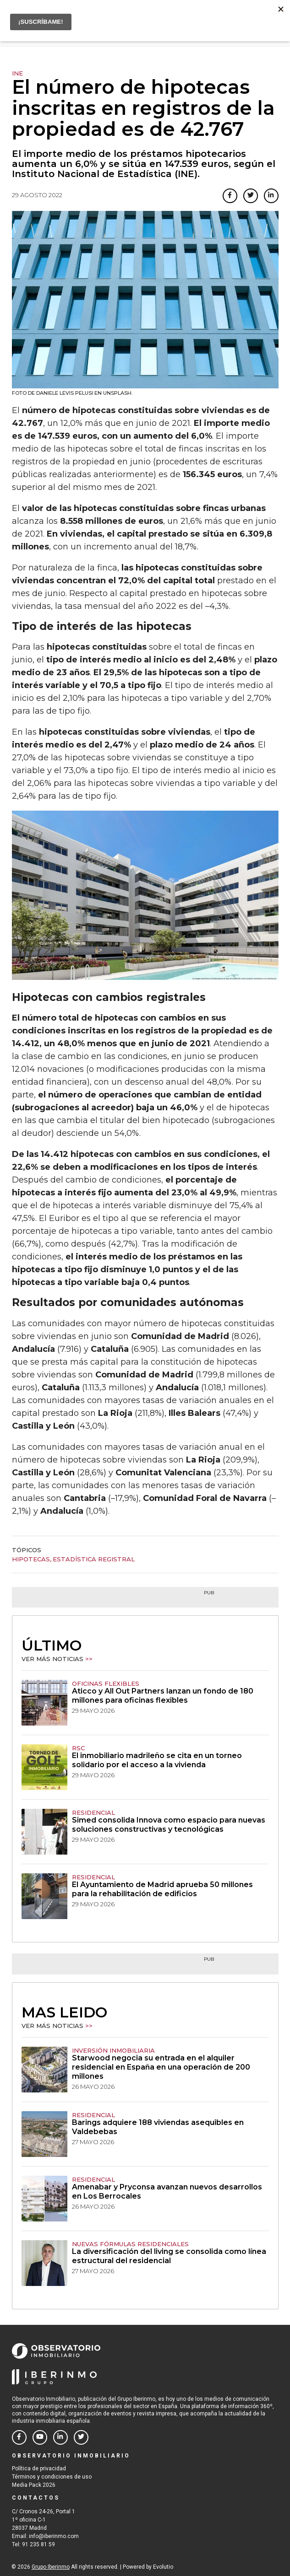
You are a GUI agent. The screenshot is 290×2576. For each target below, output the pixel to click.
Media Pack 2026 (33, 2485)
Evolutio (163, 2567)
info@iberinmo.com (54, 2536)
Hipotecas (31, 1559)
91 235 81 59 (38, 2544)
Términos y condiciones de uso (52, 2477)
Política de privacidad (39, 2468)
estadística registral (94, 1559)
